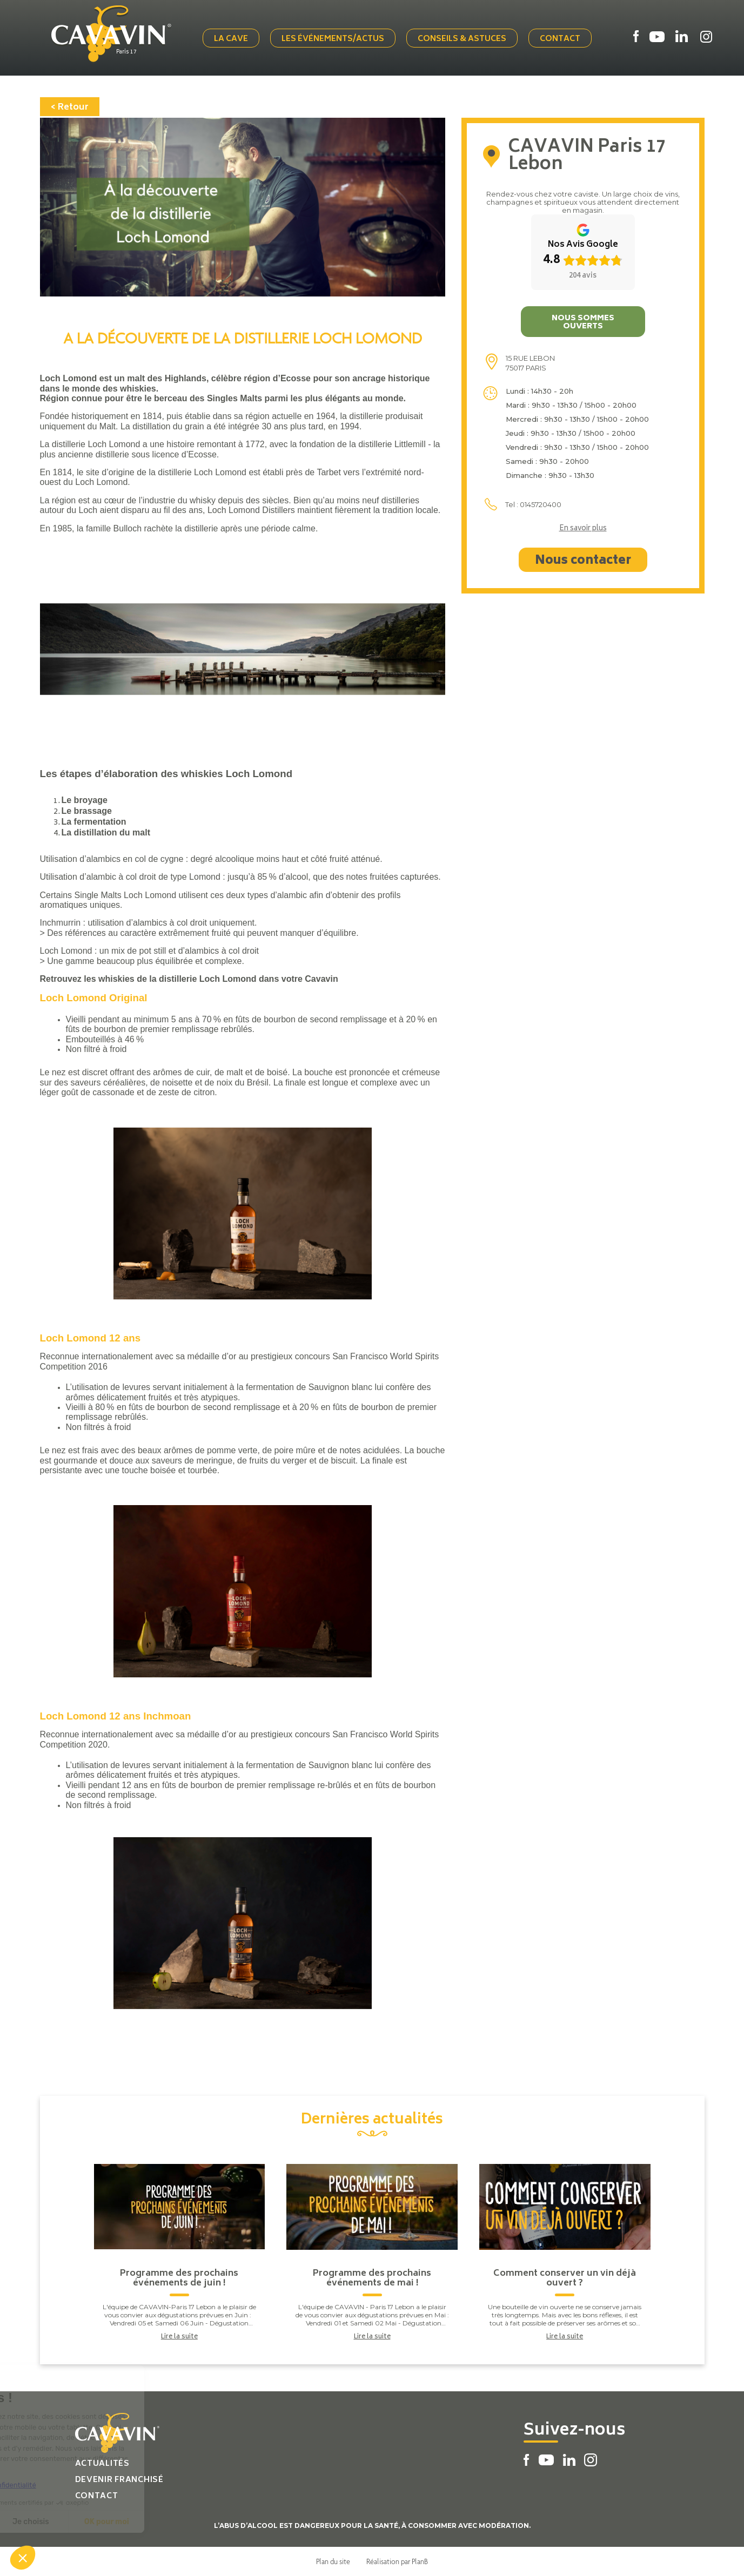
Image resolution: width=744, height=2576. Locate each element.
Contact (560, 39)
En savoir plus (583, 529)
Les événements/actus (332, 39)
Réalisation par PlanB (397, 2561)
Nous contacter (583, 561)
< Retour (70, 107)
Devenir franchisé (119, 2480)
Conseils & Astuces (462, 39)
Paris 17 (126, 52)
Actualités (102, 2464)
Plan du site (333, 2561)
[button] (23, 2558)
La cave (231, 39)
